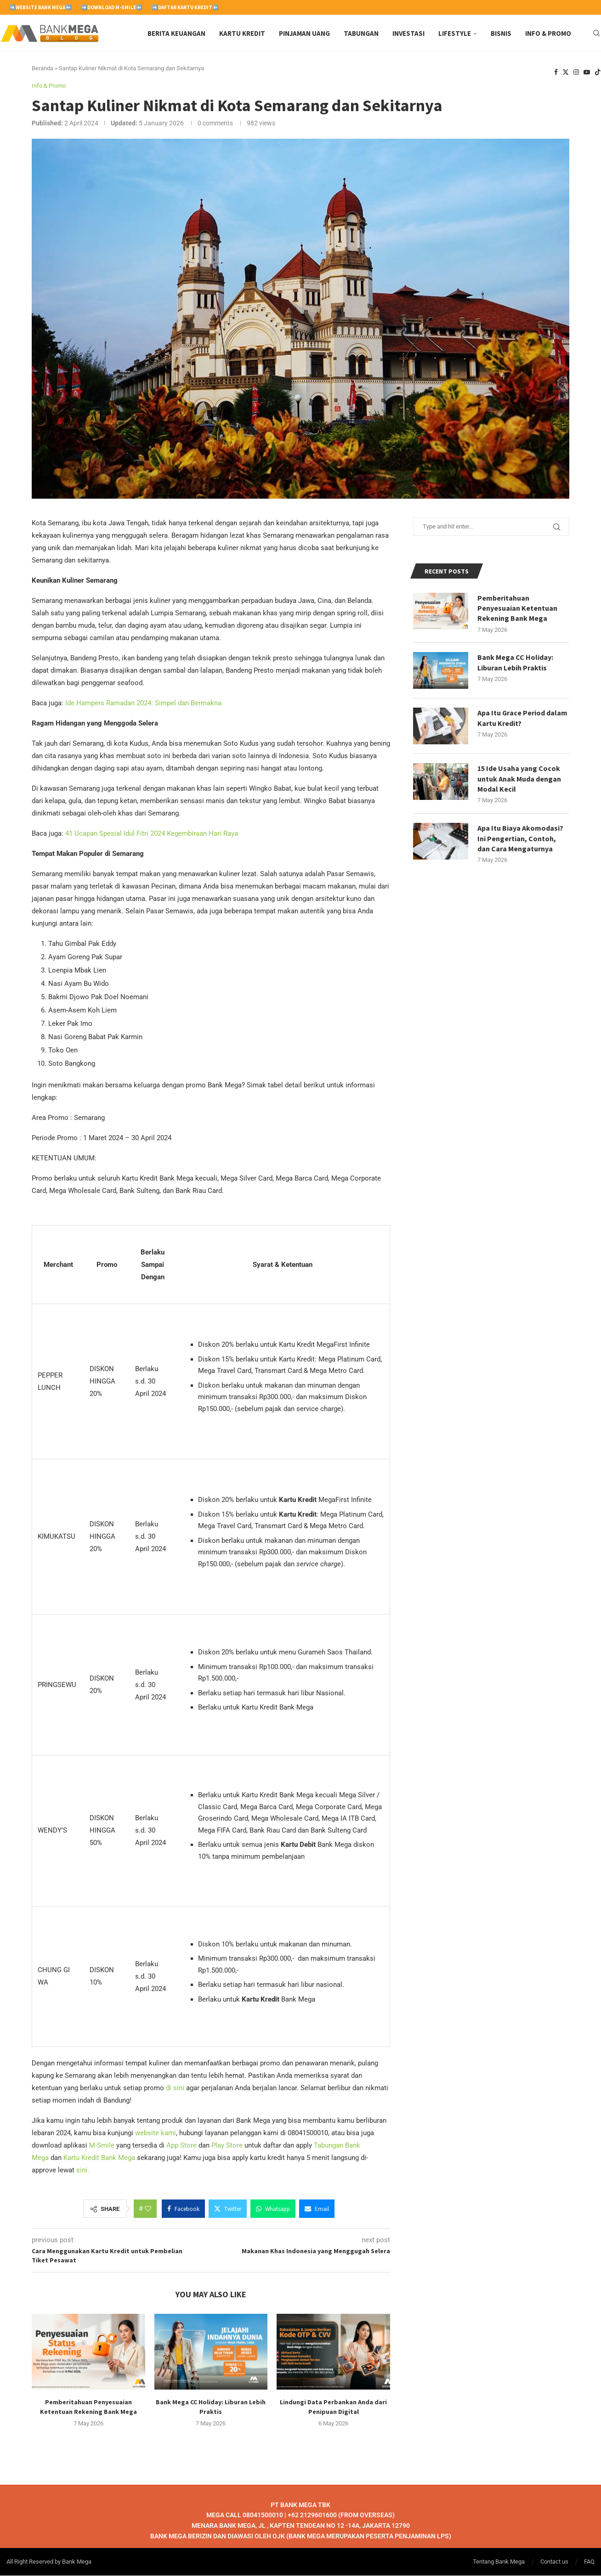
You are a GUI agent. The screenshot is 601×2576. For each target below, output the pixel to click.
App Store (181, 2146)
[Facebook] (556, 72)
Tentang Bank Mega (499, 2562)
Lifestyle (454, 33)
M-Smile (101, 2146)
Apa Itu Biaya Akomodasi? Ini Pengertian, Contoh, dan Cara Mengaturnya (520, 839)
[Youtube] (587, 72)
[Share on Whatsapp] (272, 2209)
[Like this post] (148, 2209)
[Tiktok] (598, 72)
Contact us (554, 2562)
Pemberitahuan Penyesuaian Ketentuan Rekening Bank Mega (517, 608)
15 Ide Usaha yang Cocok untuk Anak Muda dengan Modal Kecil (519, 779)
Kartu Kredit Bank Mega (99, 2158)
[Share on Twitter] (228, 2209)
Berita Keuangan (176, 33)
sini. (82, 2170)
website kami (155, 2133)
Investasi (408, 33)
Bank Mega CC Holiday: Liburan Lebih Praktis (515, 662)
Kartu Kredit (242, 33)
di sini (175, 2088)
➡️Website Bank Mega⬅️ (40, 7)
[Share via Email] (317, 2209)
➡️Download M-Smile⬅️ (111, 7)
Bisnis (501, 33)
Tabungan (361, 33)
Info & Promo (548, 33)
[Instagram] (576, 72)
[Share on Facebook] (183, 2209)
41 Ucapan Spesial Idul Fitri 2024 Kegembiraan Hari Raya (151, 834)
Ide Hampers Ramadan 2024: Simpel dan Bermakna (143, 703)
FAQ (589, 2562)
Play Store (227, 2146)
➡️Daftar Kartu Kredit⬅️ (185, 7)
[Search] (596, 33)
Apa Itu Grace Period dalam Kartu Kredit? (522, 718)
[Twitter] (565, 72)
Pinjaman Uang (304, 33)
